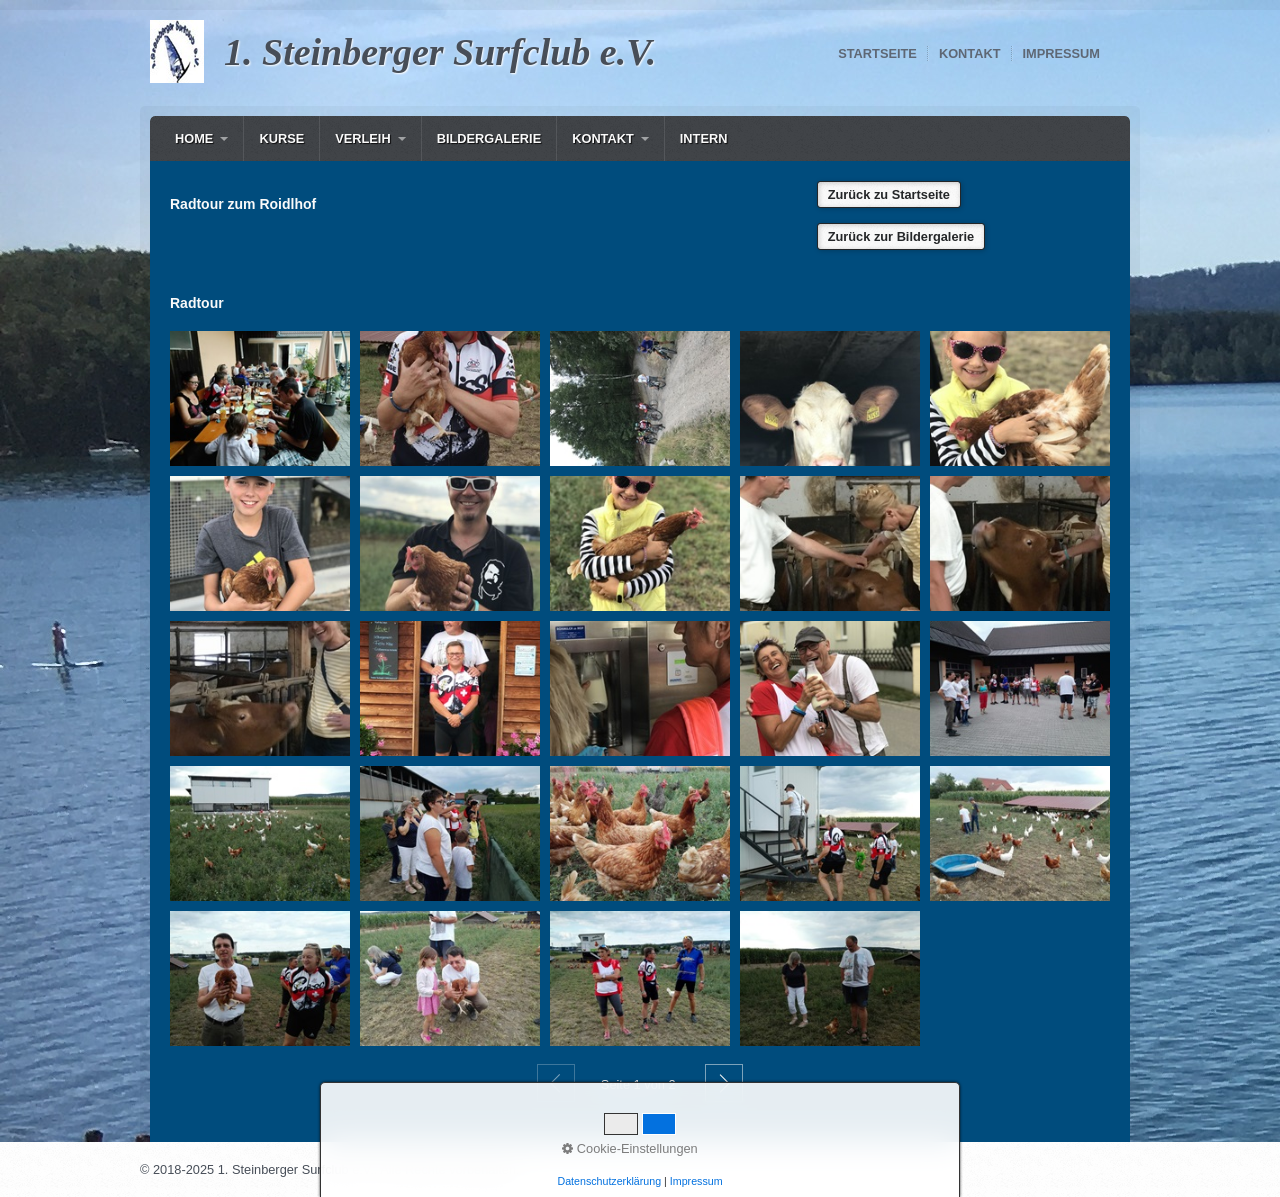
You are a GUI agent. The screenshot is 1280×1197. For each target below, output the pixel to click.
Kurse (281, 138)
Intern (704, 138)
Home (194, 138)
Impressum (1062, 53)
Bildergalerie (489, 138)
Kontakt (970, 53)
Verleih (362, 138)
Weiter (724, 1083)
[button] (889, 194)
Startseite (877, 53)
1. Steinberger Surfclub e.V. (440, 52)
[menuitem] (201, 138)
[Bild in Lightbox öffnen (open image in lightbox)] (260, 398)
